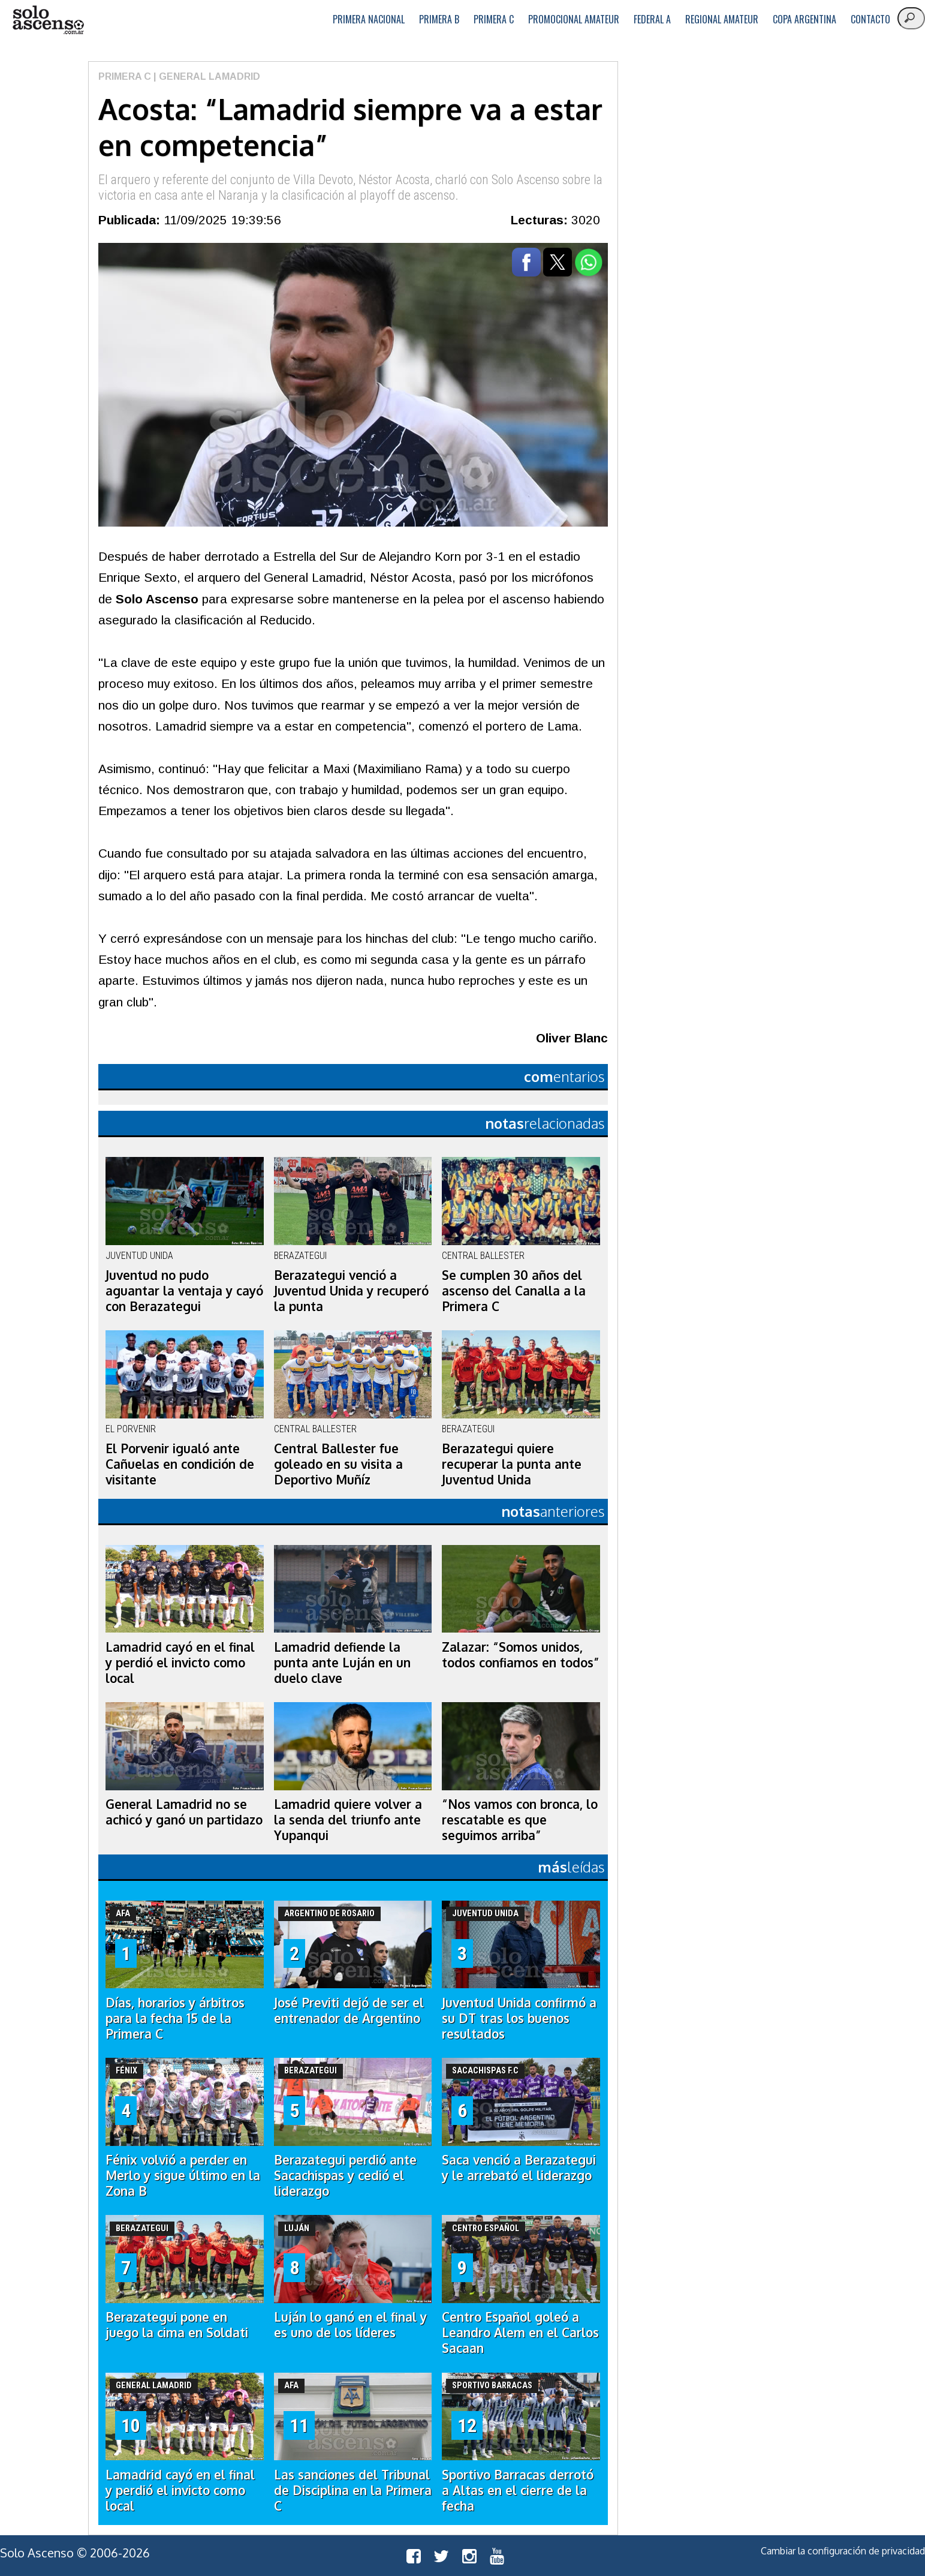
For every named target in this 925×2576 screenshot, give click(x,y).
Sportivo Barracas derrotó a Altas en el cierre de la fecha (517, 2490)
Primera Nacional (369, 19)
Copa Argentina (804, 19)
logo (48, 20)
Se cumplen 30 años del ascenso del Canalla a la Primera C (514, 1290)
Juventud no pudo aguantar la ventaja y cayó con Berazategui (184, 1290)
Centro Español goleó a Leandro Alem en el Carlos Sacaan (520, 2332)
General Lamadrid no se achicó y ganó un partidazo (184, 1811)
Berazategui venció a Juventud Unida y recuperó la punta (351, 1290)
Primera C (494, 19)
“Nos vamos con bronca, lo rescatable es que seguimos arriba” (520, 1819)
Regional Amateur (721, 19)
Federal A (652, 19)
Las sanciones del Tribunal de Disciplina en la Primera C (353, 2490)
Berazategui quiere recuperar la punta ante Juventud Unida (511, 1464)
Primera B (439, 19)
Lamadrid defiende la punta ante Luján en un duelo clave (342, 1662)
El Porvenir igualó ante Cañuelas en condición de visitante (180, 1464)
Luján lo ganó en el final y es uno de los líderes (350, 2324)
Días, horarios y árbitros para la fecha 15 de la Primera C (175, 2018)
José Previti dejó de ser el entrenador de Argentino (349, 2010)
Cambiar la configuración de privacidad (843, 2551)
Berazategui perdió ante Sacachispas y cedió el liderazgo (345, 2175)
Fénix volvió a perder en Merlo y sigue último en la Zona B (183, 2175)
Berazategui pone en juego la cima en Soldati (177, 2324)
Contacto (870, 19)
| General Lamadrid (205, 76)
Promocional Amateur (573, 19)
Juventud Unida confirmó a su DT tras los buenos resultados (519, 2018)
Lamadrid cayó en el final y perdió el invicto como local (180, 1662)
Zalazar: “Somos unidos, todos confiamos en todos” (520, 1654)
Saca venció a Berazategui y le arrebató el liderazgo (519, 2167)
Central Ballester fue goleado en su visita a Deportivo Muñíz (338, 1464)
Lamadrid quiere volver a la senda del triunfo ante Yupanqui (348, 1819)
